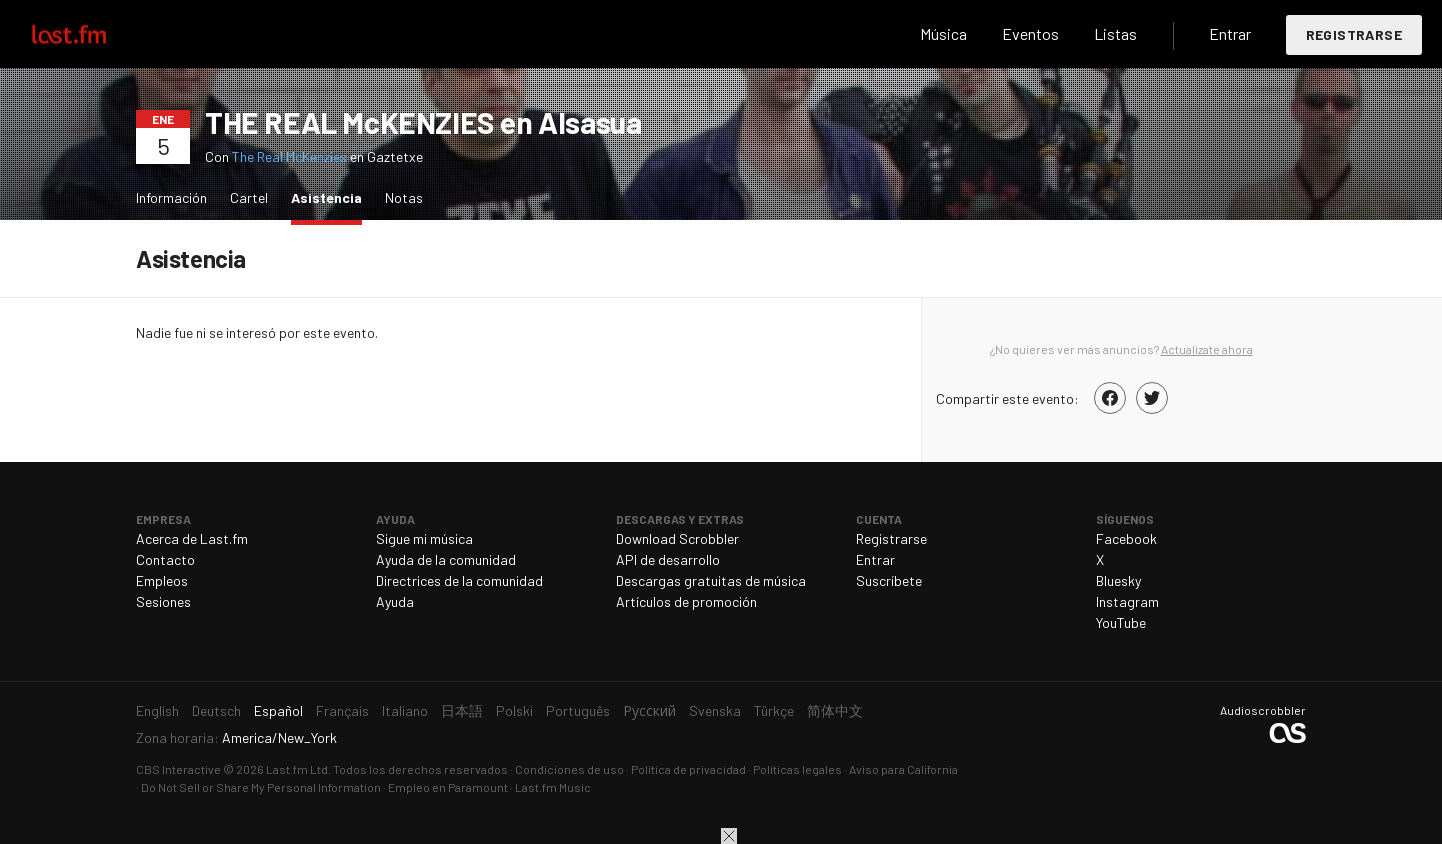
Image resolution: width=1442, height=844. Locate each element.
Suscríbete (889, 580)
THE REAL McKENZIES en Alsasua (423, 122)
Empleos (162, 580)
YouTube (1121, 622)
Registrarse (1354, 34)
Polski (514, 710)
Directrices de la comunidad (459, 580)
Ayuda (395, 601)
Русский (649, 710)
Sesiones (163, 601)
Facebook (1126, 538)
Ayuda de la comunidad (446, 559)
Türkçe (774, 710)
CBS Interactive (178, 769)
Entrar (1230, 33)
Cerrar (729, 836)
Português (578, 710)
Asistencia (331, 196)
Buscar (872, 34)
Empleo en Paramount (448, 787)
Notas (404, 197)
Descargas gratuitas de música (711, 580)
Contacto (165, 559)
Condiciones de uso (569, 769)
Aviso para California (903, 769)
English (157, 710)
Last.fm (92, 34)
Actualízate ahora (1207, 349)
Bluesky (1118, 580)
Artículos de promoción (686, 601)
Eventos (1030, 33)
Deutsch (216, 710)
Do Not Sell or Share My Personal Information (261, 787)
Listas (1115, 33)
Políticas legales (797, 769)
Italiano (405, 710)
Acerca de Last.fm (192, 538)
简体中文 (835, 710)
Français (342, 710)
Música (943, 33)
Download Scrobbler (677, 538)
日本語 (462, 710)
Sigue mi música (424, 538)
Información (171, 197)
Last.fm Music (553, 787)
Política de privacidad (688, 769)
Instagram (1127, 601)
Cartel (249, 197)
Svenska (715, 710)
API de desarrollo (668, 559)
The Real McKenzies (289, 156)
